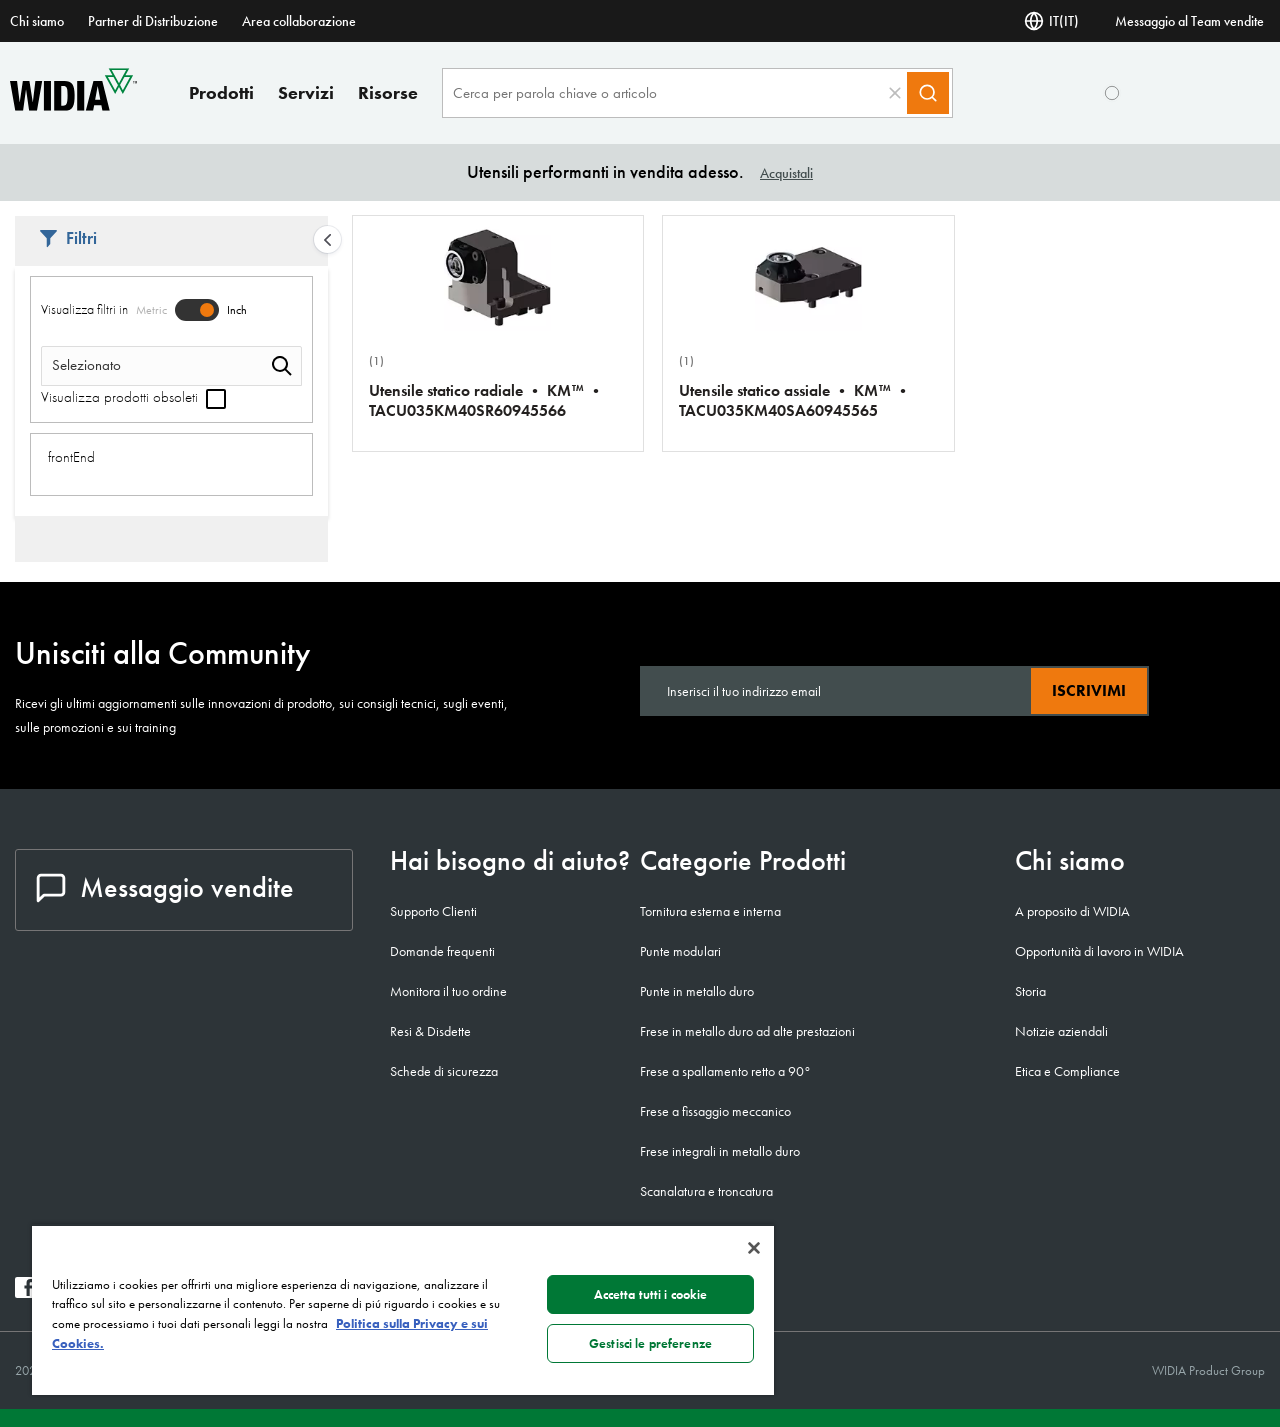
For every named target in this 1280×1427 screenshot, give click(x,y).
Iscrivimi (1089, 690)
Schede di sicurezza (444, 1071)
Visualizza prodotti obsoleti (133, 397)
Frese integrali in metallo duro (720, 1151)
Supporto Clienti (433, 911)
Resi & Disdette (430, 1031)
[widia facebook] (25, 1292)
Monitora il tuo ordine (448, 991)
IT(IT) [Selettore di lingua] (1051, 21)
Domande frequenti (442, 951)
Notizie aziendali (1061, 1031)
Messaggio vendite (165, 887)
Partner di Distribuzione (153, 21)
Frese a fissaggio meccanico (715, 1111)
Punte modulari (680, 951)
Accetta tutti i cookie (651, 1294)
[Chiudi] (754, 1248)
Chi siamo (37, 21)
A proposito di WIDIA (1072, 911)
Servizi (306, 92)
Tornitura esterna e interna (710, 911)
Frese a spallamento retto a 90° (725, 1071)
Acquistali (786, 173)
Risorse (388, 92)
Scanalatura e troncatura (706, 1191)
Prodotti (221, 92)
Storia (1030, 991)
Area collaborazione (299, 21)
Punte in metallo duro (697, 991)
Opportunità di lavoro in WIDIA (1099, 951)
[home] (73, 105)
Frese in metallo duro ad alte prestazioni (747, 1031)
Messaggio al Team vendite (1189, 21)
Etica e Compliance (1067, 1071)
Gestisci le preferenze (650, 1343)
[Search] (928, 93)
